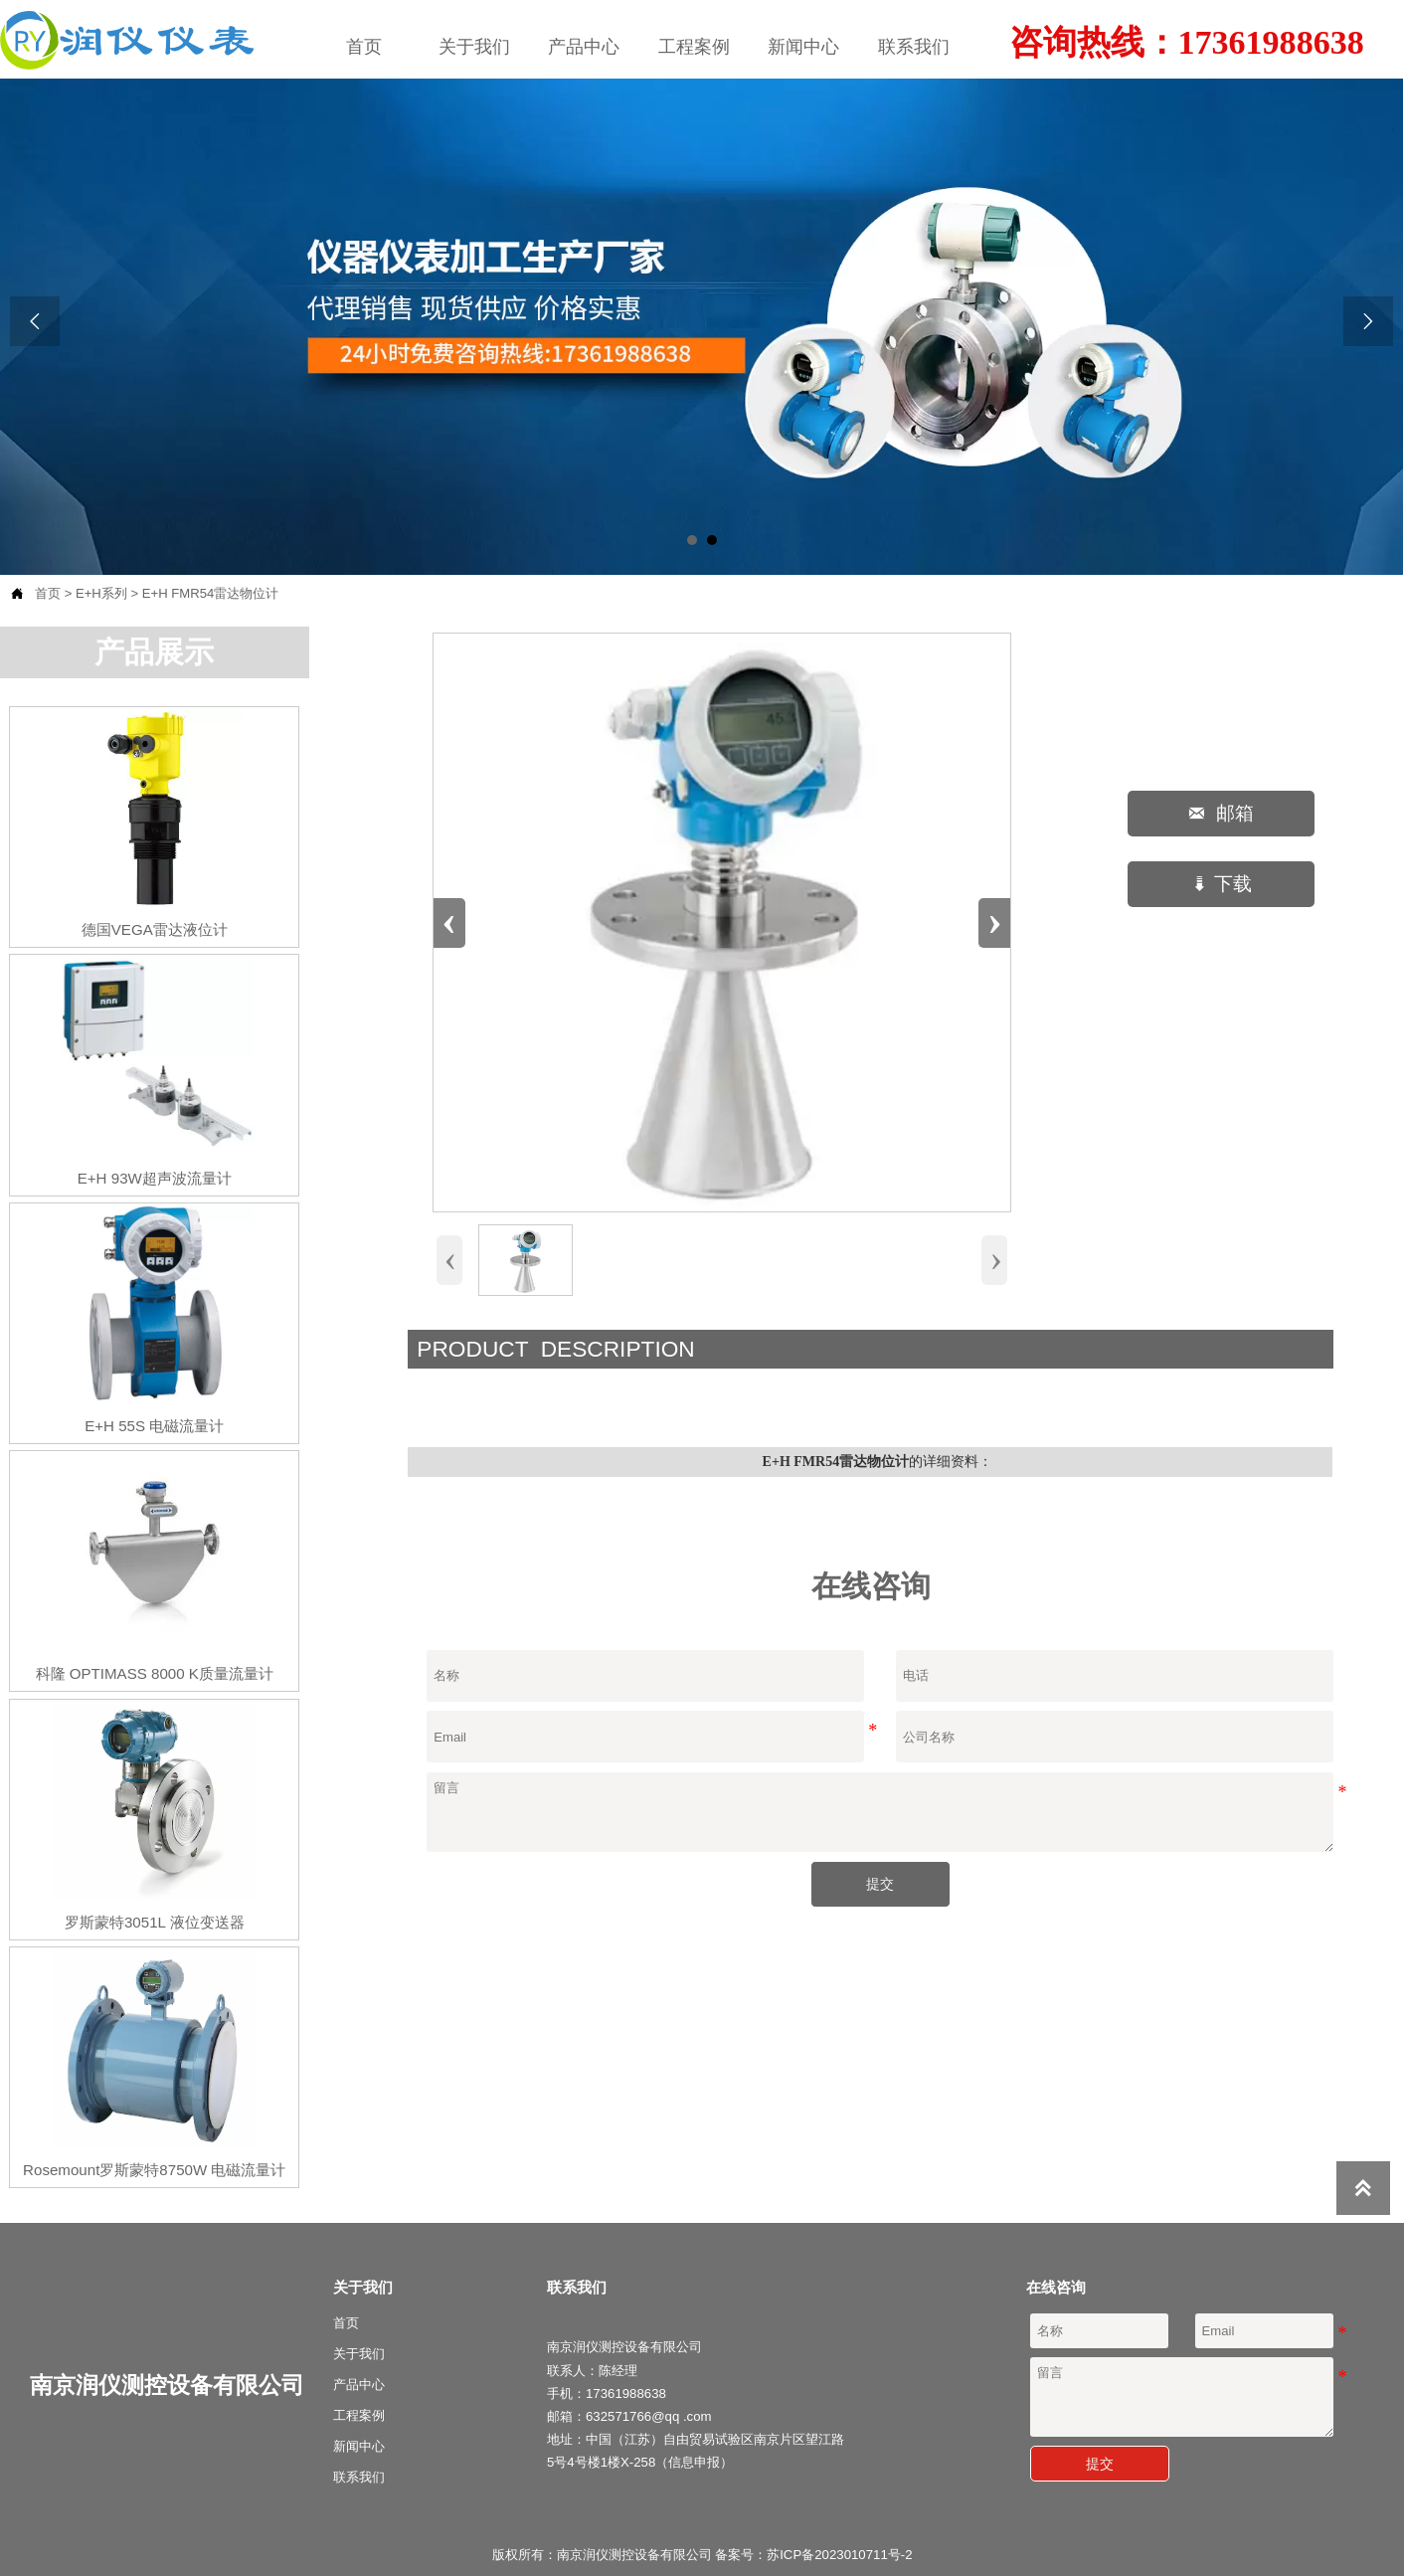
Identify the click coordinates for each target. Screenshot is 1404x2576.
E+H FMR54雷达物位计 (210, 593)
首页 (48, 593)
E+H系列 (101, 593)
